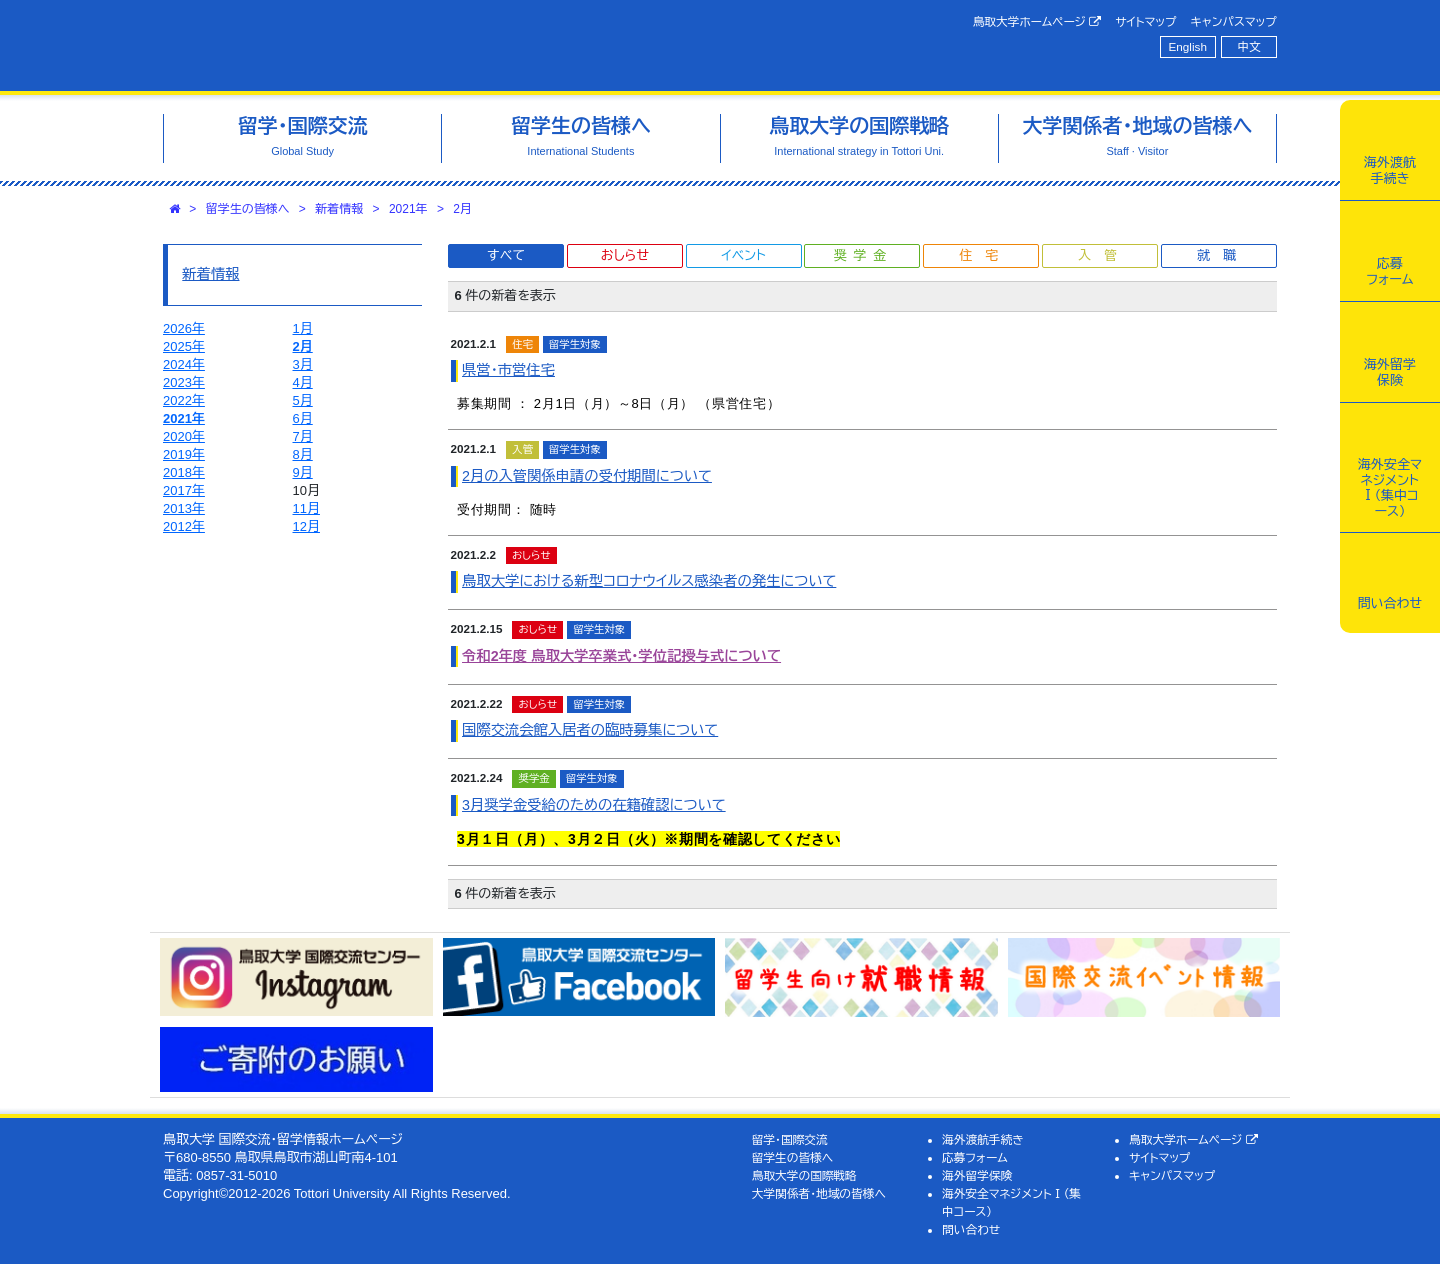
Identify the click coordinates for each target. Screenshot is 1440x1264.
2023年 (184, 382)
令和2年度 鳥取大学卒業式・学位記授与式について (621, 656)
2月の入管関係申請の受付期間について (587, 476)
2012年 (184, 526)
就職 (1223, 255)
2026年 (184, 328)
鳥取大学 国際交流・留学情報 (444, 45)
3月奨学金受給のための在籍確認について (594, 805)
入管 (1104, 255)
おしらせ (625, 255)
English (1188, 46)
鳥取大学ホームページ (1037, 22)
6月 (303, 418)
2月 (462, 209)
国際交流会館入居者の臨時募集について (590, 730)
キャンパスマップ (1234, 21)
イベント (743, 255)
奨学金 (863, 255)
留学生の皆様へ (248, 209)
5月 (303, 400)
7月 (303, 436)
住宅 (985, 255)
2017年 (184, 490)
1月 (303, 328)
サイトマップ (1145, 21)
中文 (1249, 46)
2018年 (184, 472)
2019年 (184, 454)
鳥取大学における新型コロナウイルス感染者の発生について (649, 581)
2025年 (184, 346)
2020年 (184, 436)
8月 (303, 454)
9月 (303, 472)
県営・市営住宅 (508, 370)
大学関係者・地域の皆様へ (819, 1193)
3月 (303, 364)
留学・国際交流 (790, 1139)
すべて (506, 255)
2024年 (184, 364)
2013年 (184, 508)
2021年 (408, 209)
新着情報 (339, 209)
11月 (306, 508)
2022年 (184, 400)
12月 (306, 526)
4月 (303, 382)
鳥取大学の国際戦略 (804, 1175)
